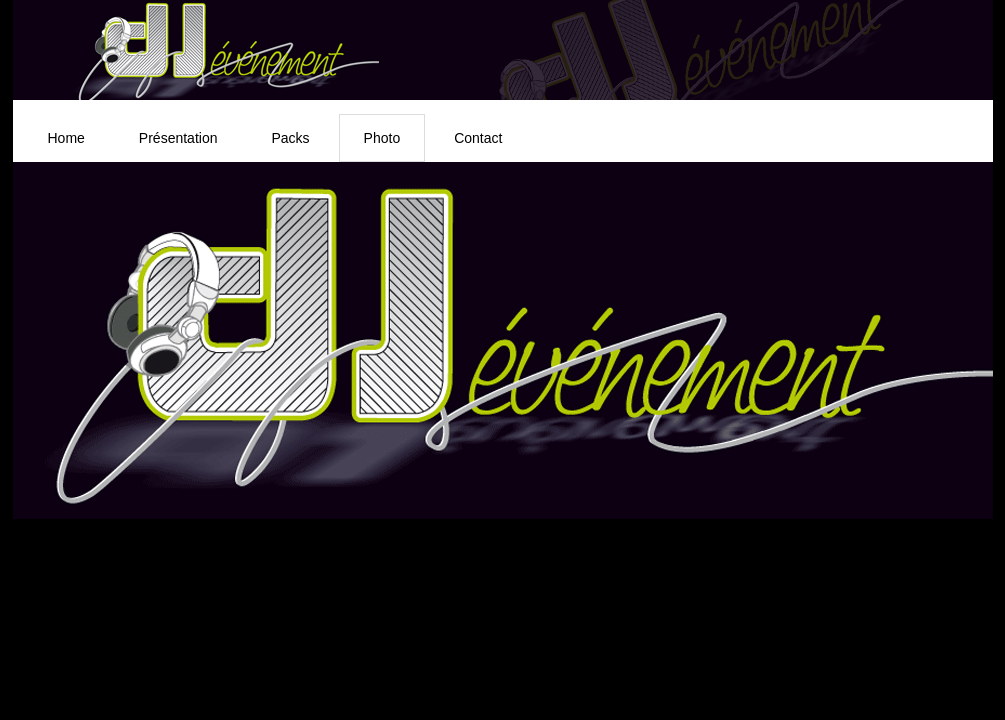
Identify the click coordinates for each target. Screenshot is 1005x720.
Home (66, 138)
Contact (478, 138)
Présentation (178, 138)
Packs (290, 138)
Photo (382, 138)
